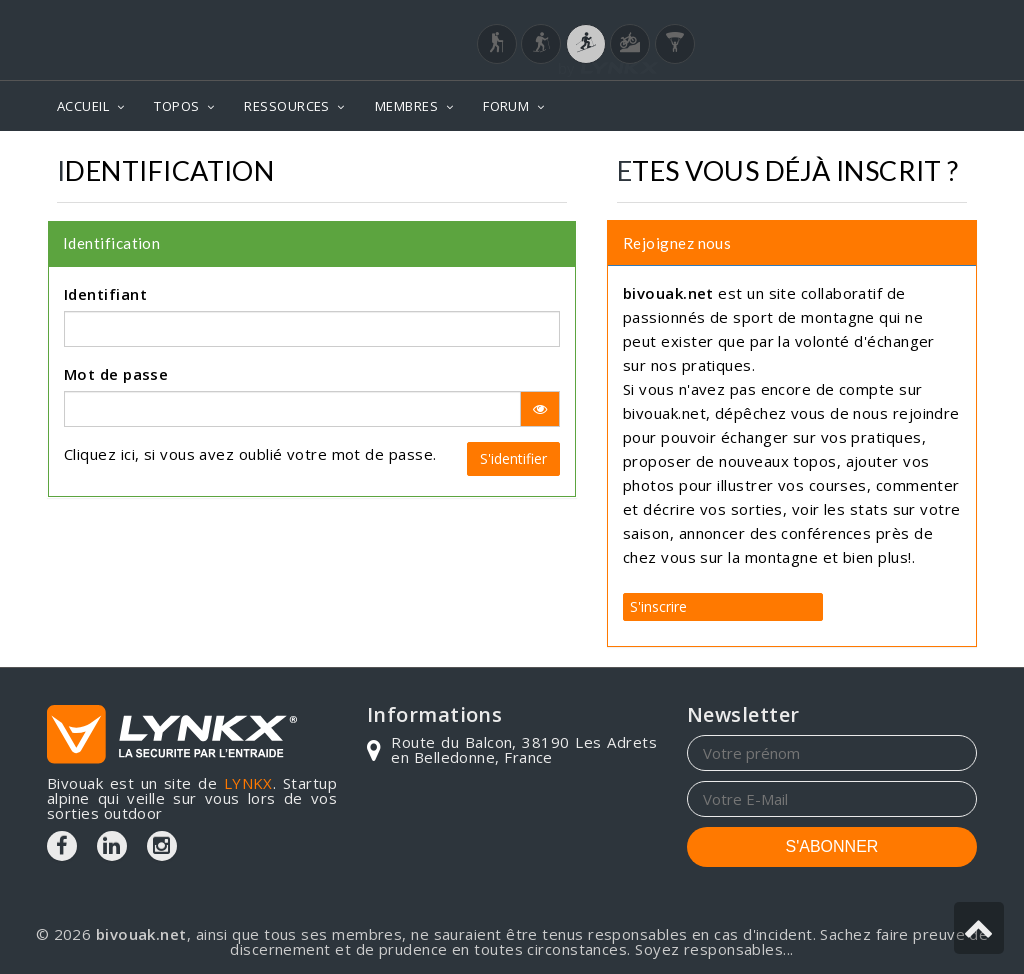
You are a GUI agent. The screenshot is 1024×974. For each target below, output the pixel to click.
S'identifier (513, 458)
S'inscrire (658, 606)
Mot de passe (116, 374)
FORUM (506, 106)
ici (128, 454)
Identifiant (105, 294)
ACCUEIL (83, 106)
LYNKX (248, 783)
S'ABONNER (832, 846)
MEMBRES (406, 106)
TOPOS (176, 106)
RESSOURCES (287, 106)
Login (878, 19)
